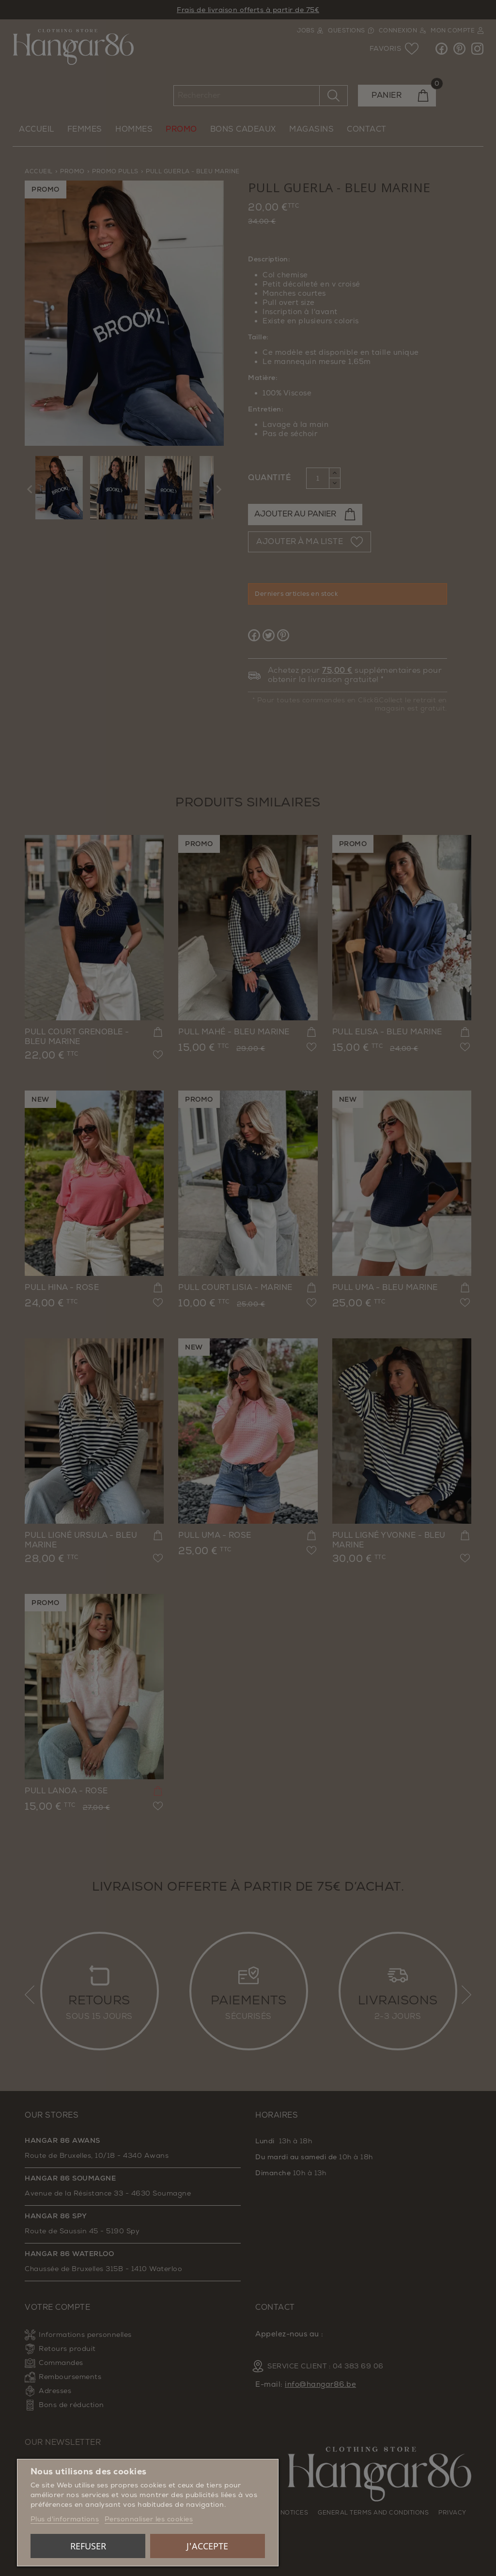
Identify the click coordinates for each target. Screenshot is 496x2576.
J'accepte (207, 2546)
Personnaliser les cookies (149, 2519)
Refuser (88, 2546)
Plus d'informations (65, 2519)
